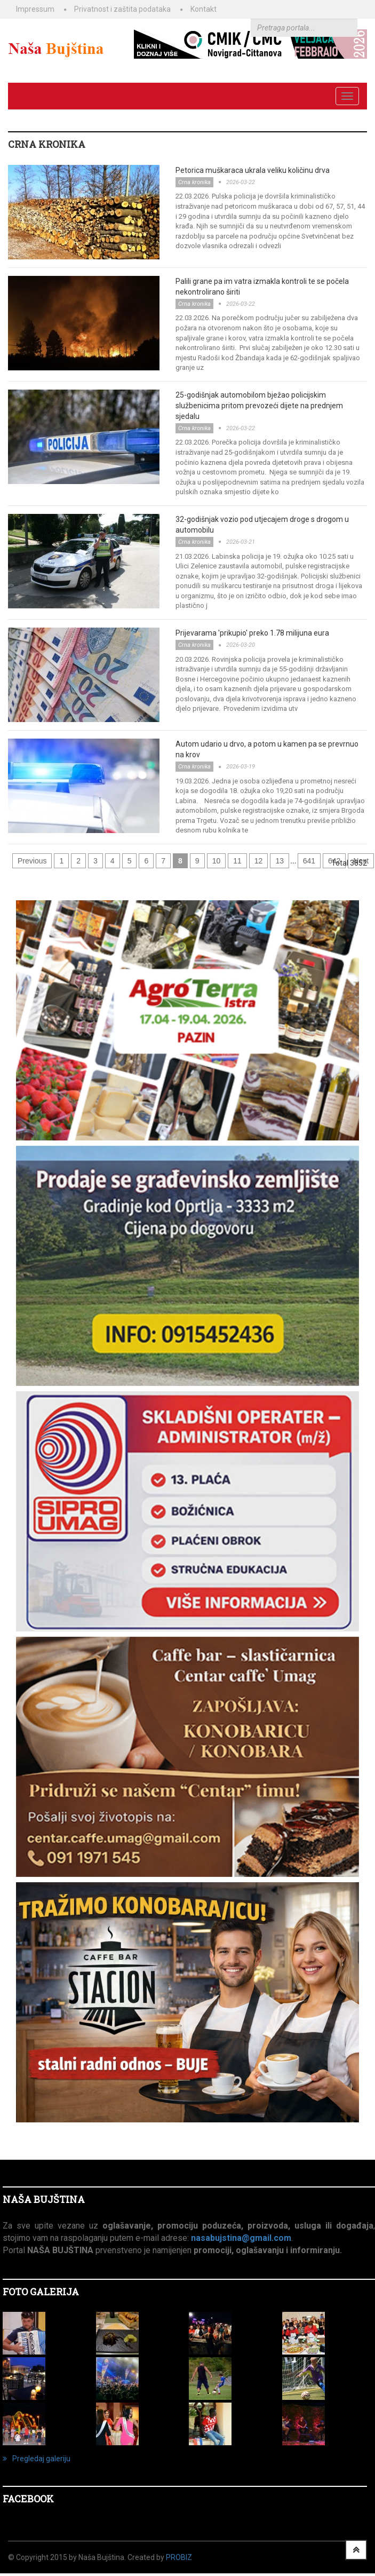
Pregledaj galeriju (36, 2458)
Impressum (35, 9)
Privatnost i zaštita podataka (122, 9)
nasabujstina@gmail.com (241, 2238)
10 (216, 861)
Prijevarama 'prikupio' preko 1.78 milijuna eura (252, 633)
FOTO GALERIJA (41, 2291)
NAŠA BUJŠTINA (44, 2199)
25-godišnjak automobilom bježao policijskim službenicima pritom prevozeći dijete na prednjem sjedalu (259, 406)
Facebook (28, 2498)
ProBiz (179, 2557)
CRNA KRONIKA (46, 144)
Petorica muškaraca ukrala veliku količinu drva (252, 170)
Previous (32, 861)
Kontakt (203, 9)
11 (237, 861)
